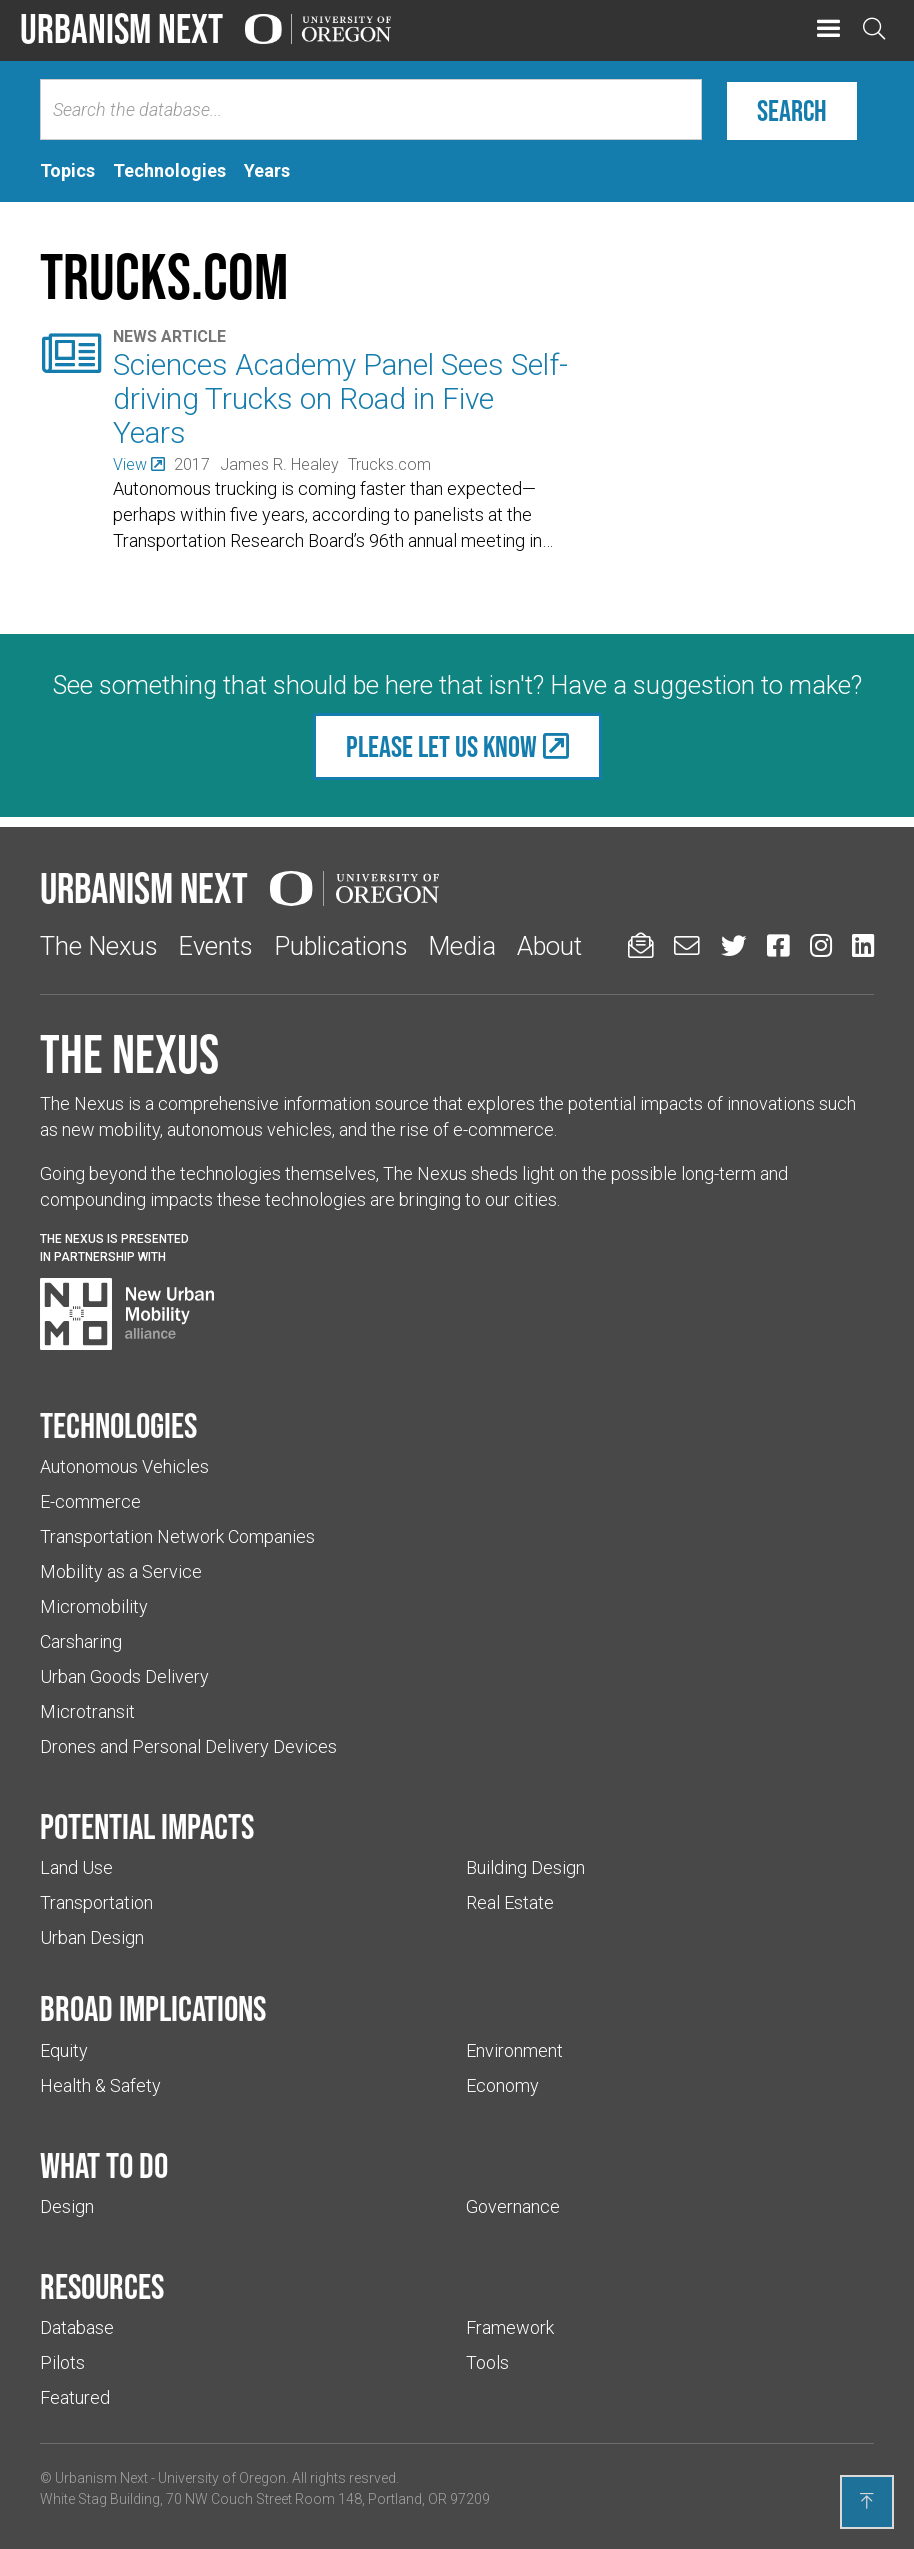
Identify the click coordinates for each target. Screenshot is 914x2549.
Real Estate (510, 1902)
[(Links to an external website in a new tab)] (138, 464)
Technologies (118, 1425)
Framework (510, 2327)
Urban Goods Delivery (124, 1676)
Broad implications (153, 2008)
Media (462, 946)
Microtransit (87, 1711)
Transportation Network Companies (177, 1536)
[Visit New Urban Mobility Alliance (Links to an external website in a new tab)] (127, 1314)
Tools (487, 2362)
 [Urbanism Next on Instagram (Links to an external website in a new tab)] (821, 945)
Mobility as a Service (121, 1571)
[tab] (67, 171)
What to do (104, 2165)
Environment (514, 2050)
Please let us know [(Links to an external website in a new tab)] (441, 746)
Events (215, 946)
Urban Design (92, 1937)
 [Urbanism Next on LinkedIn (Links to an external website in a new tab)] (863, 945)
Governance (513, 2206)
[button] (828, 29)
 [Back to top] (867, 2501)
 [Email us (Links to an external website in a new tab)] (687, 945)
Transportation (96, 1902)
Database (77, 2327)
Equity (64, 2050)
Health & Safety (100, 2085)
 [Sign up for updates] (641, 945)
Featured (75, 2397)
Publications (341, 946)
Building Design (525, 1867)
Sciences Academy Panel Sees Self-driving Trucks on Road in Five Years (340, 398)
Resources (102, 2286)
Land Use (76, 1867)
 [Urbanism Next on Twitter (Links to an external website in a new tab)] (734, 945)
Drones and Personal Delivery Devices (188, 1746)
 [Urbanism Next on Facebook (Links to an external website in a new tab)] (778, 945)
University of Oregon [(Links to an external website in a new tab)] (222, 2478)
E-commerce (90, 1501)
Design (67, 2206)
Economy (502, 2085)
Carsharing (81, 1641)
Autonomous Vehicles (124, 1466)
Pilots (62, 2362)
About (549, 946)
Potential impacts (147, 1826)
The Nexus (99, 946)
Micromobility (94, 1606)
